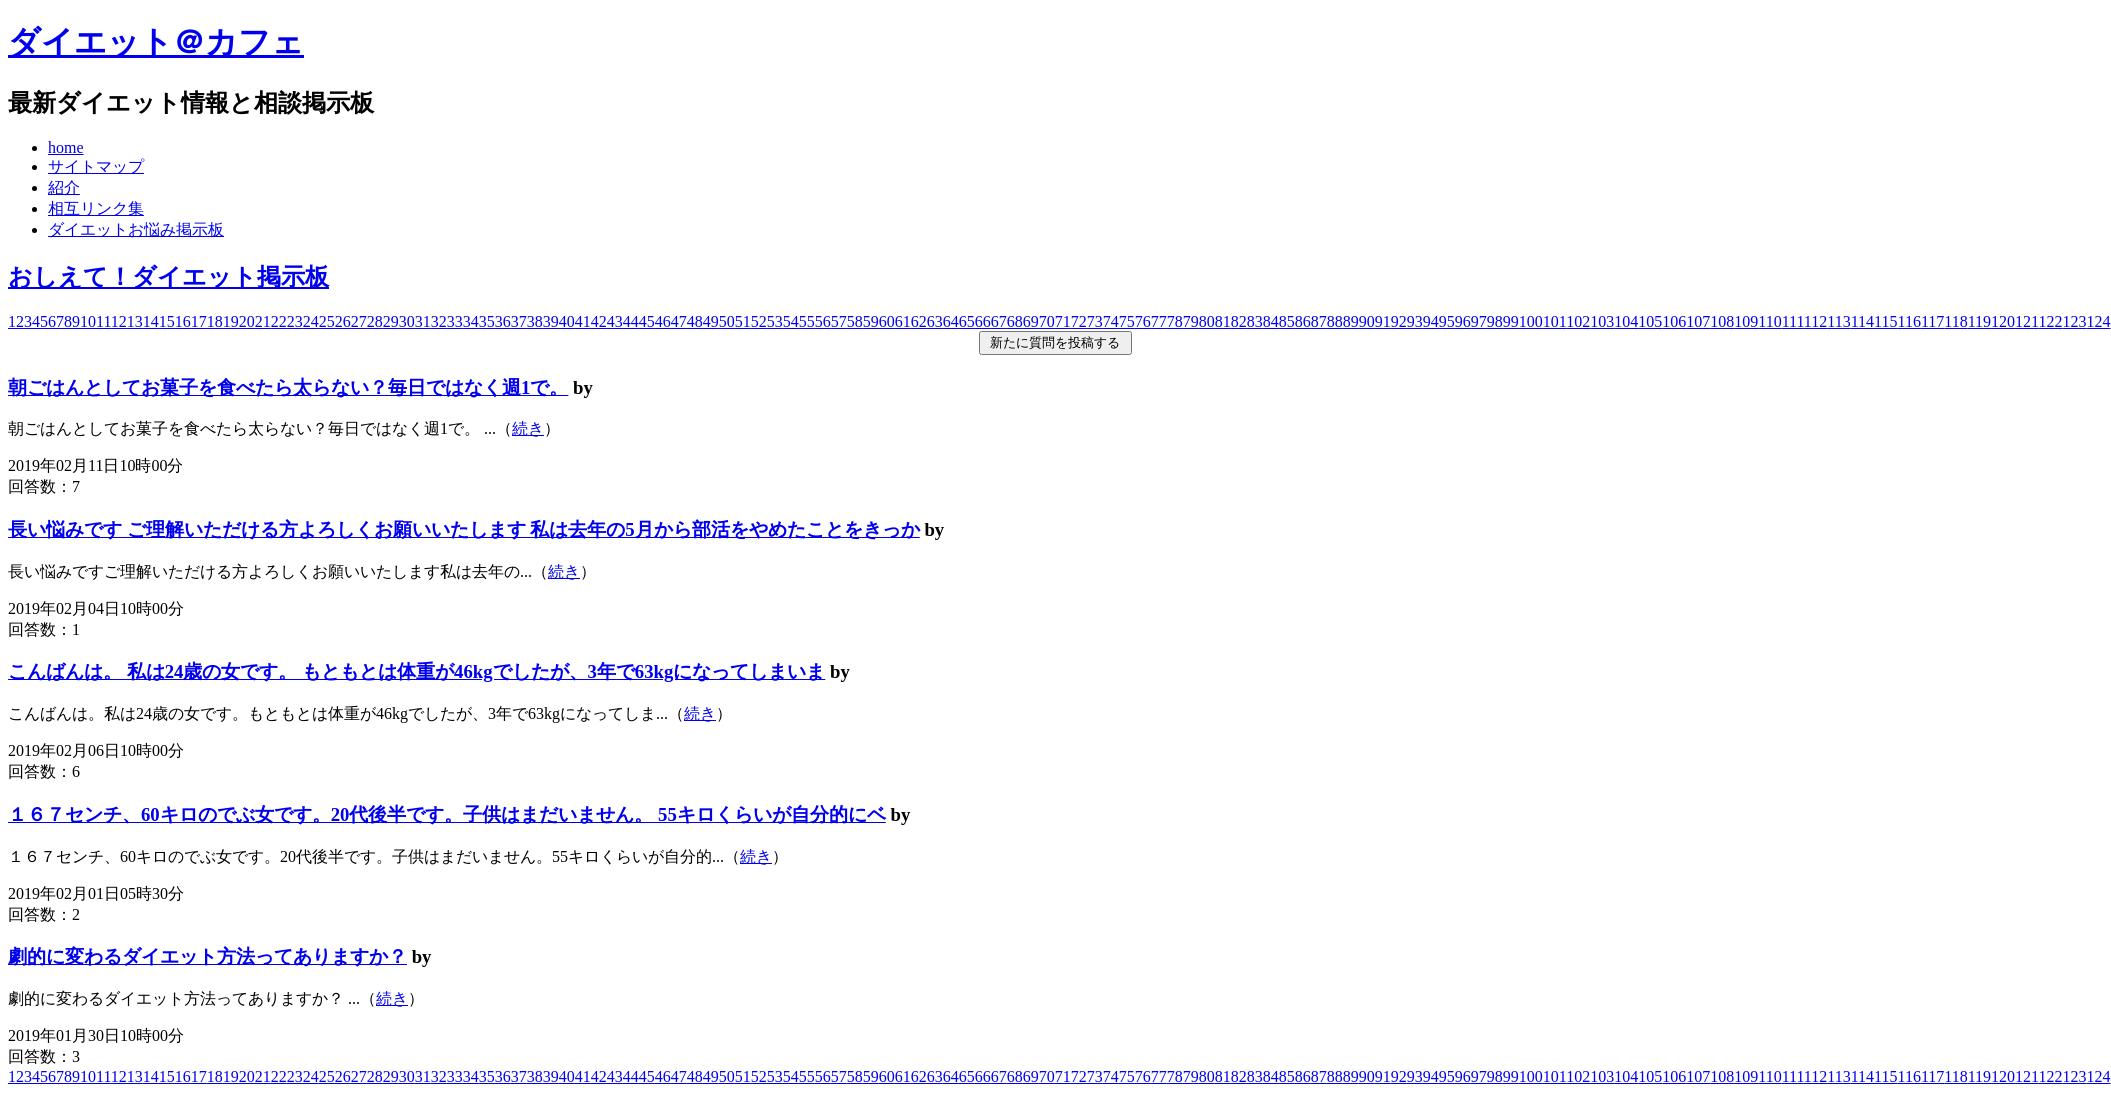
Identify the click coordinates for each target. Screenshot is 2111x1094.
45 (647, 321)
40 (567, 321)
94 (1431, 321)
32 (439, 321)
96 (1463, 321)
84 (1271, 321)
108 (1722, 321)
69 (1031, 321)
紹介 (64, 187)
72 (1079, 321)
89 (1351, 321)
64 (951, 321)
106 (1674, 321)
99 (1511, 321)
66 (983, 321)
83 (1255, 321)
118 (1955, 321)
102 (1578, 321)
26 (343, 321)
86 (1303, 321)
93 (1415, 321)
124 (2099, 321)
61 (903, 321)
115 (1885, 321)
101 (1554, 321)
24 (311, 321)
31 (423, 321)
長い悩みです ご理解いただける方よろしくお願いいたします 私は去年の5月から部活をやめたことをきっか (464, 529)
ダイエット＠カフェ (156, 42)
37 (519, 321)
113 (1838, 321)
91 (1383, 321)
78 (1175, 321)
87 (1319, 321)
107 (1698, 321)
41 (583, 321)
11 (103, 321)
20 (247, 321)
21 (263, 321)
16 (183, 321)
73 (1095, 321)
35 (487, 321)
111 (1793, 321)
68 (1015, 321)
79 (1191, 321)
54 (791, 321)
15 (167, 321)
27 (359, 321)
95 (1447, 321)
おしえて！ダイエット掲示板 (168, 277)
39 (551, 321)
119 (1979, 321)
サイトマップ (96, 166)
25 (327, 321)
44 (631, 321)
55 (807, 321)
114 (1862, 321)
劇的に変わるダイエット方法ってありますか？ (207, 956)
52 (759, 321)
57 (839, 321)
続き (528, 428)
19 (231, 321)
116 (1908, 321)
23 (295, 321)
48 (695, 321)
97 (1479, 321)
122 (2051, 321)
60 (887, 321)
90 (1367, 321)
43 (615, 321)
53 (775, 321)
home (66, 147)
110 (1769, 321)
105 (1650, 321)
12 (119, 321)
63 (935, 321)
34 (471, 321)
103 (1602, 321)
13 (135, 321)
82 (1239, 321)
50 (727, 321)
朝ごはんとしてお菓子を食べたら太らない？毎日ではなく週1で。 (288, 387)
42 (599, 321)
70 (1047, 321)
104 (1626, 321)
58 (855, 321)
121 (2026, 321)
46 (663, 321)
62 (919, 321)
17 (199, 321)
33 (455, 321)
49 (711, 321)
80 (1207, 321)
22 (279, 321)
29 (391, 321)
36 (503, 321)
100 (1531, 321)
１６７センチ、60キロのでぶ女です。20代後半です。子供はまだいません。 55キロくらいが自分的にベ (447, 814)
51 (743, 321)
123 (2075, 321)
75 (1127, 321)
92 (1399, 321)
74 (1111, 321)
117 (1932, 321)
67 (999, 321)
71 (1063, 321)
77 (1159, 321)
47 (679, 321)
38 (535, 321)
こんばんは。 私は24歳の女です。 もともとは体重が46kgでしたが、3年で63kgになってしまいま (416, 671)
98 (1495, 321)
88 (1335, 321)
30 (407, 321)
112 (1815, 321)
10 (88, 321)
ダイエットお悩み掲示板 (136, 229)
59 (871, 321)
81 (1223, 321)
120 (2003, 321)
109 (1746, 321)
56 (823, 321)
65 (967, 321)
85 (1287, 321)
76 (1143, 321)
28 (375, 321)
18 (215, 321)
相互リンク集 (96, 208)
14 (151, 321)
